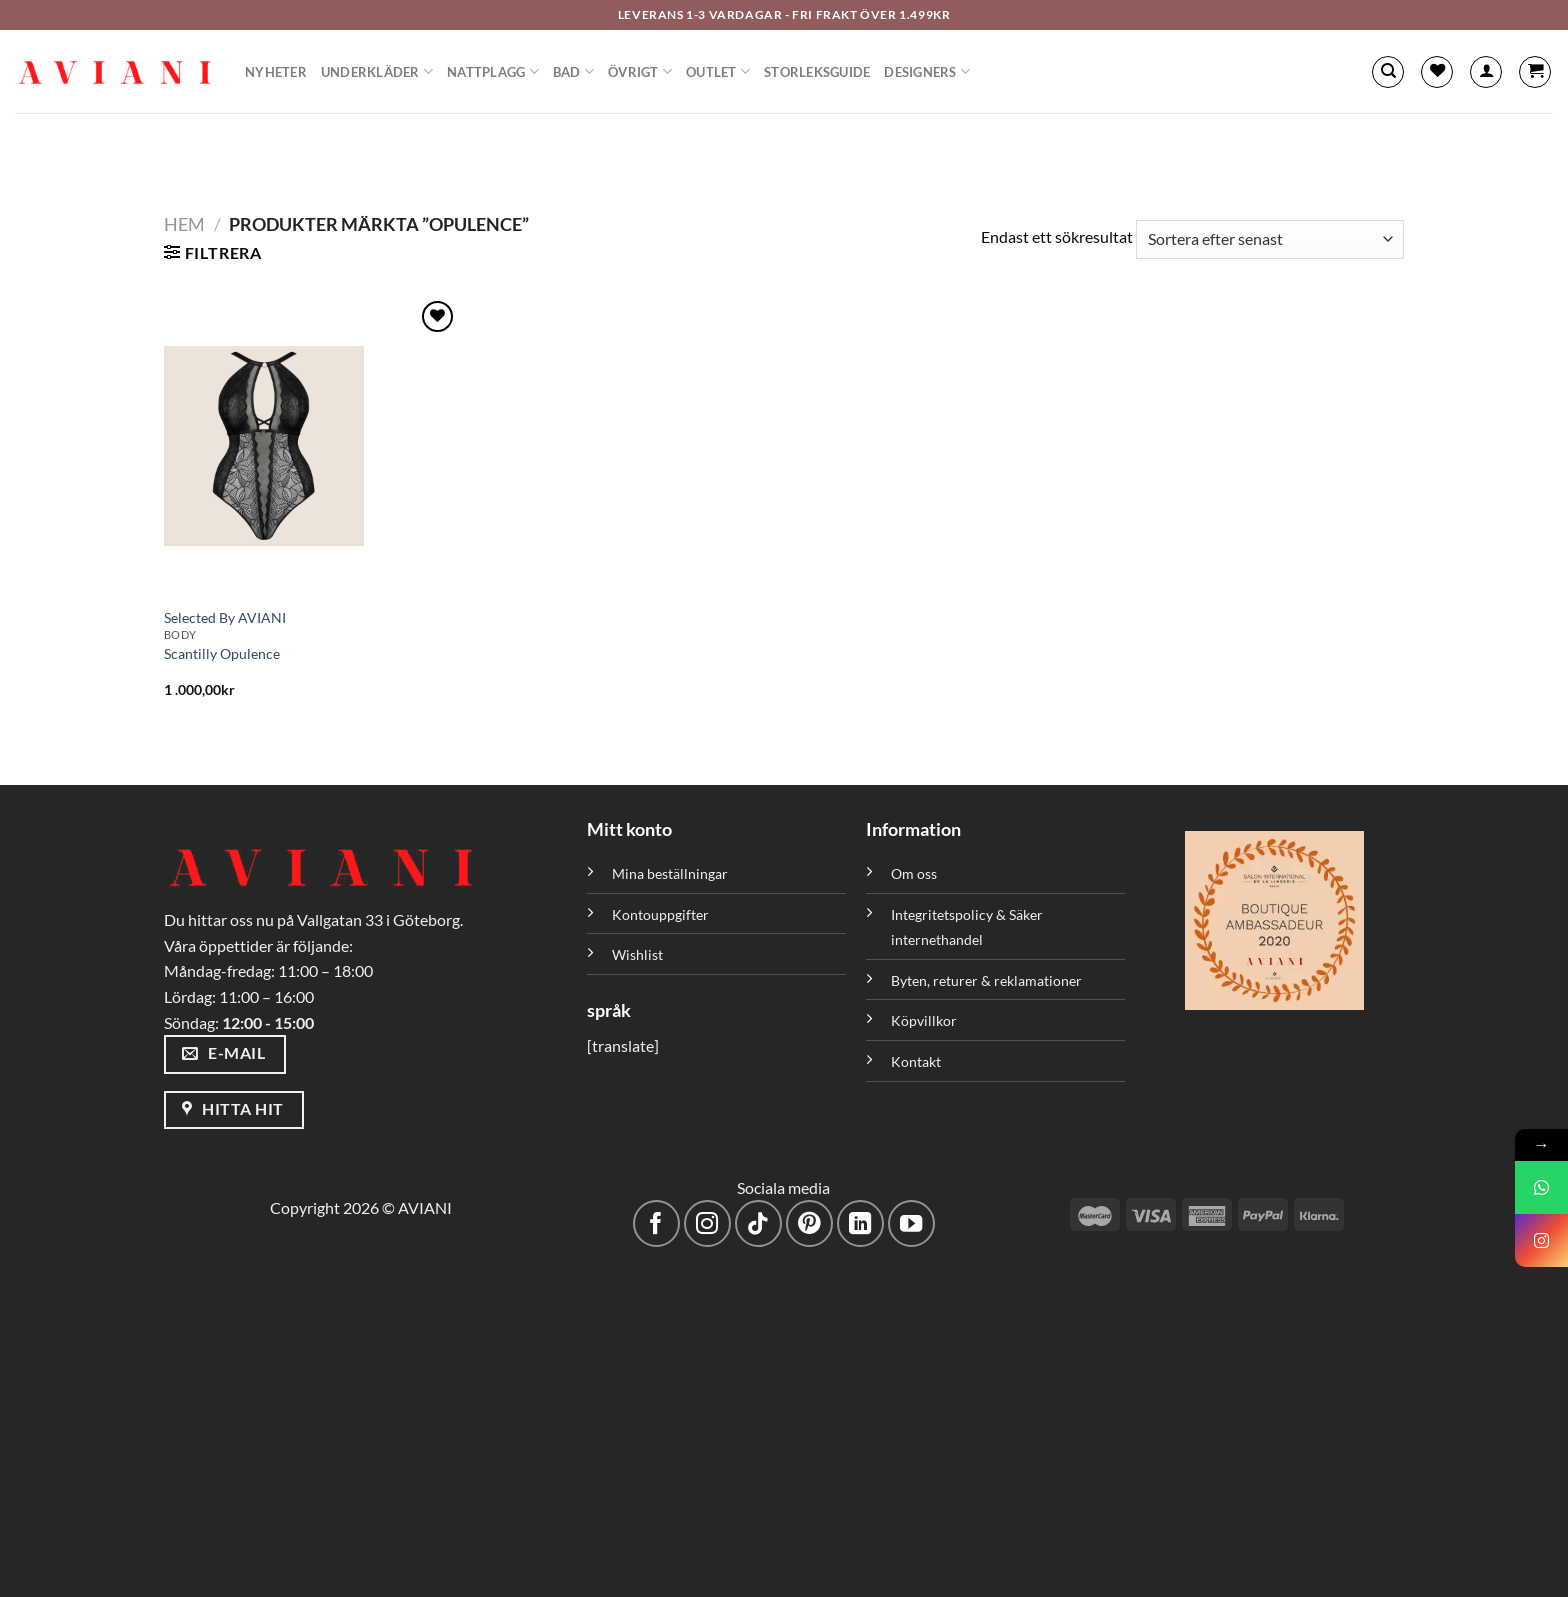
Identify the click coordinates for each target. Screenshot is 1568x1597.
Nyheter (276, 72)
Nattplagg (493, 71)
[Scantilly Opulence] (311, 446)
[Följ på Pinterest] (809, 1223)
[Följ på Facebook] (656, 1223)
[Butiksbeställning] (1270, 239)
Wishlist (637, 954)
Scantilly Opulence (222, 653)
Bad (573, 71)
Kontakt (916, 1061)
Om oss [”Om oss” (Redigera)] (914, 873)
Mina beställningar (671, 873)
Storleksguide (817, 72)
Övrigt (640, 71)
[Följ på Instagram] (707, 1223)
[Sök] (1388, 72)
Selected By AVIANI (225, 617)
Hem (184, 224)
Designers (927, 71)
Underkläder (377, 71)
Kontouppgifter (660, 914)
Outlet (718, 71)
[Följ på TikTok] (758, 1223)
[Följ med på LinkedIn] (860, 1223)
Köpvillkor (924, 1020)
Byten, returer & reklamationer (986, 980)
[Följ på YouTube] (911, 1223)
